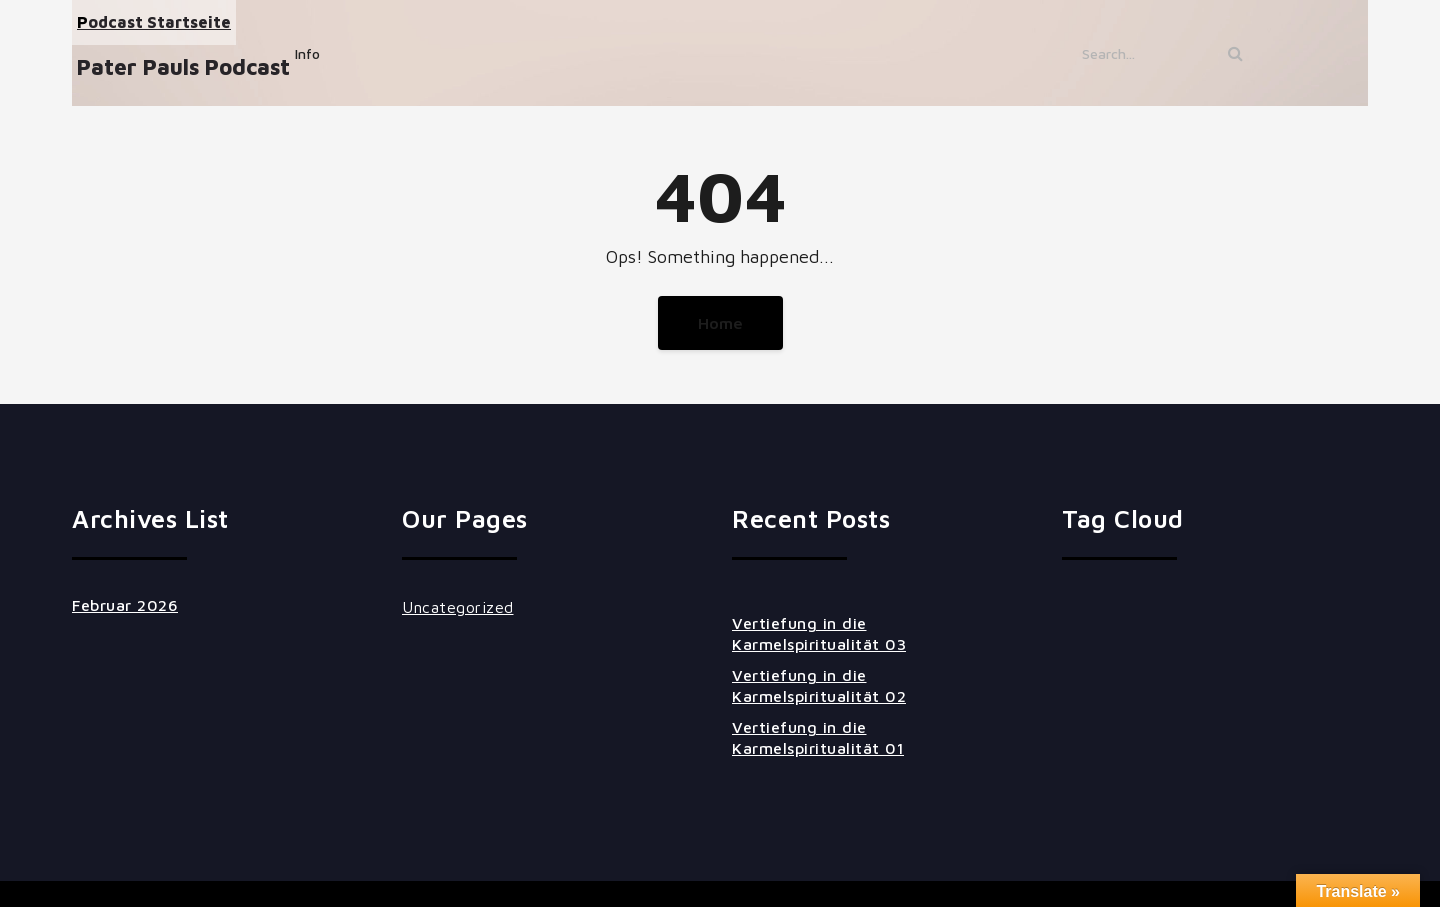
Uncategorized (458, 607)
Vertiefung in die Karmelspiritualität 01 (818, 737)
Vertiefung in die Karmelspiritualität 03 (819, 633)
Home (720, 323)
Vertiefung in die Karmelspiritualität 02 (819, 685)
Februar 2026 (125, 605)
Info (307, 53)
